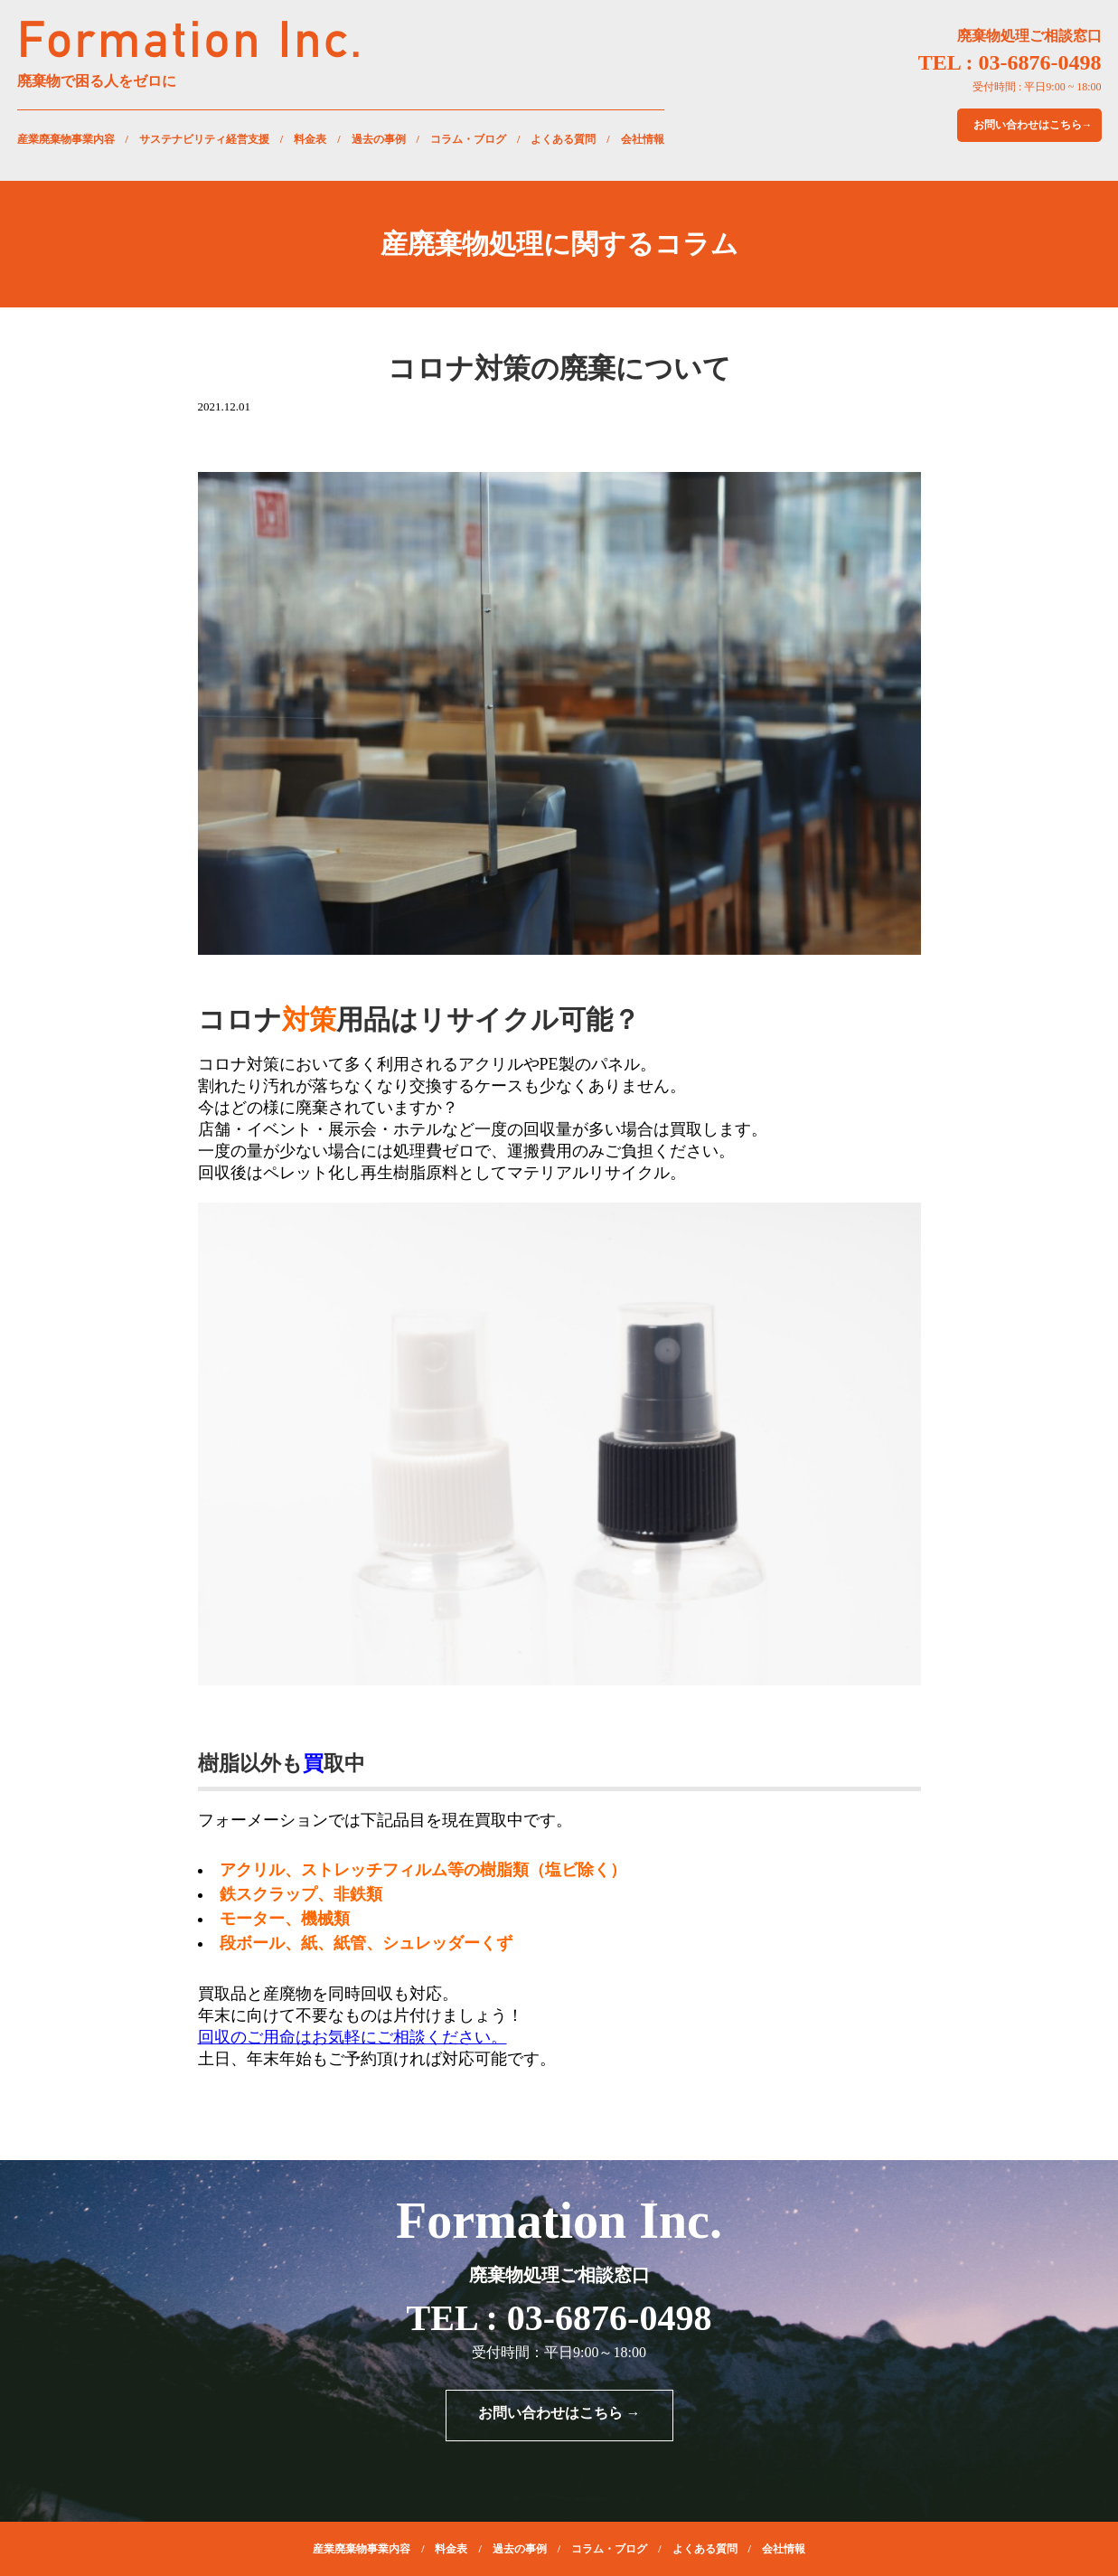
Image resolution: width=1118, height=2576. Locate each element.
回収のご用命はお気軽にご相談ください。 (352, 2037)
